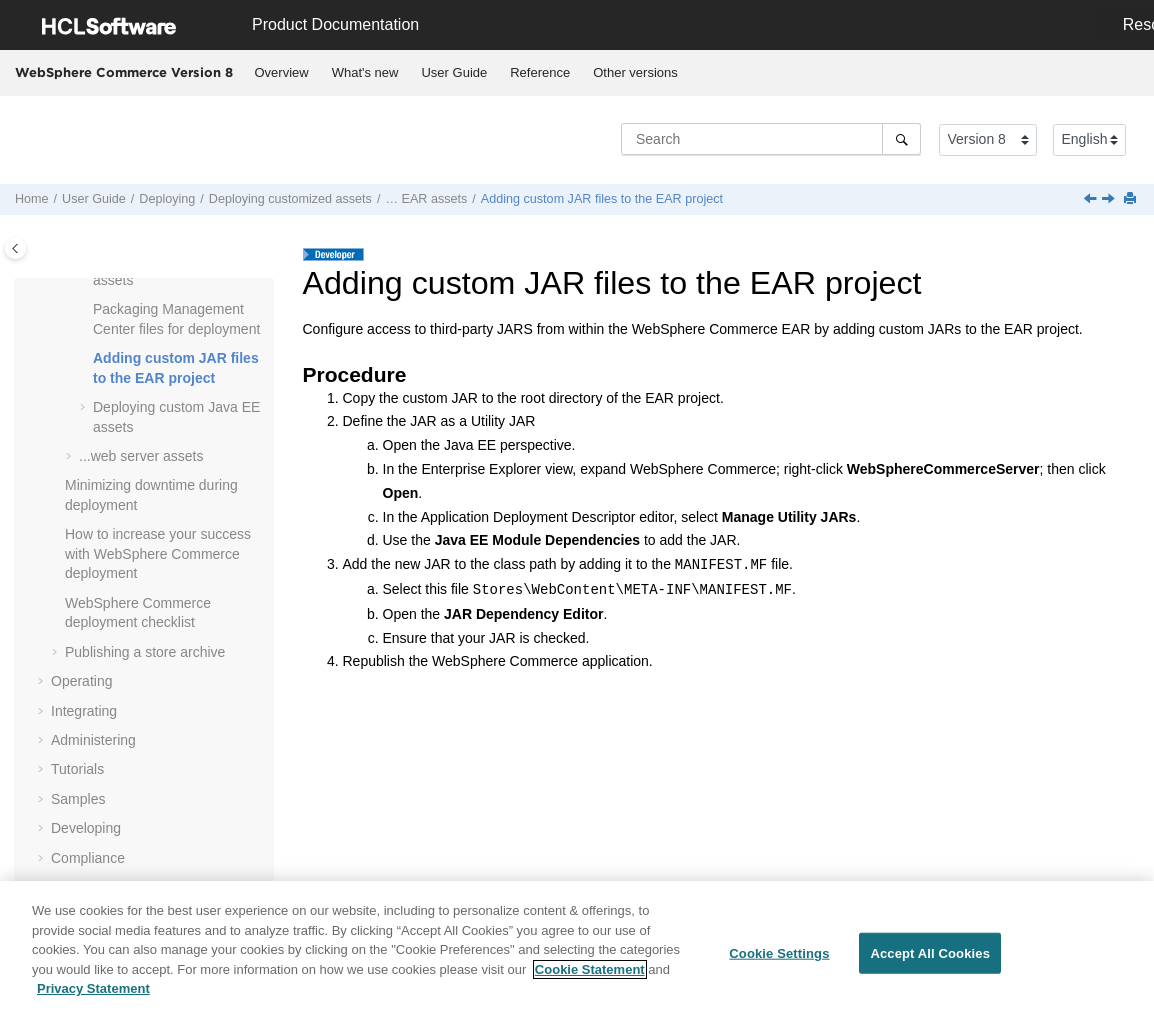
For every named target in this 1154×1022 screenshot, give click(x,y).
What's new (365, 72)
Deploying (167, 199)
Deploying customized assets (290, 199)
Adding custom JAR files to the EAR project (602, 199)
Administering (93, 740)
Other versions (635, 72)
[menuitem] (281, 73)
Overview (282, 72)
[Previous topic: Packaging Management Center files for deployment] (1092, 200)
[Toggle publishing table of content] (15, 248)
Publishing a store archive (145, 652)
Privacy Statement (93, 997)
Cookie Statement (590, 977)
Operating (81, 681)
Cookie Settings (779, 961)
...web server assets (141, 456)
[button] (85, 310)
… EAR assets (426, 199)
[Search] (901, 139)
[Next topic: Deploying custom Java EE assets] (1110, 200)
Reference (540, 72)
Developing (86, 828)
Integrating (84, 711)
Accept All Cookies (930, 961)
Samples (78, 799)
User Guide (454, 72)
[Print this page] (1132, 199)
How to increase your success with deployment (158, 553)
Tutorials (77, 769)
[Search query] (771, 139)
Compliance (88, 858)
